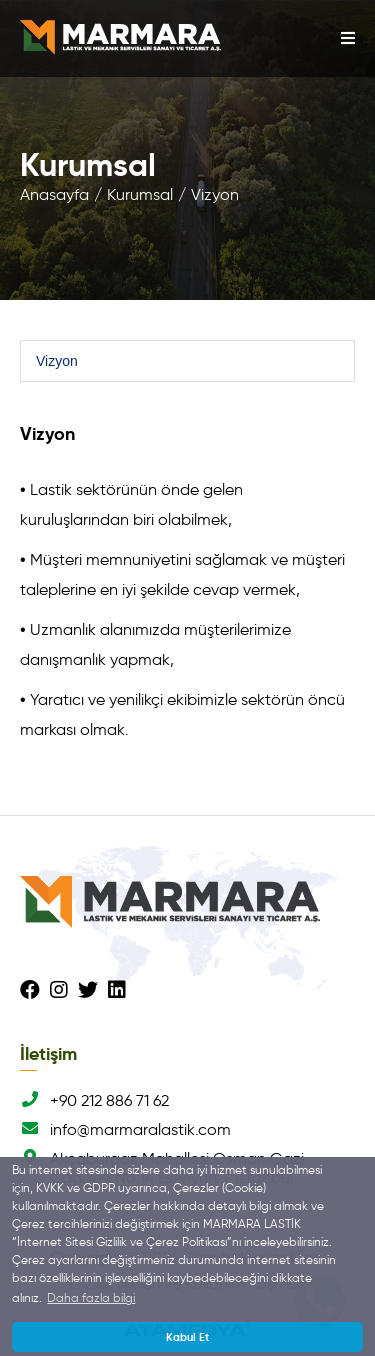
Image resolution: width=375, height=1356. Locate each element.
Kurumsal (140, 194)
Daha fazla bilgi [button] (91, 1297)
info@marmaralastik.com (125, 1129)
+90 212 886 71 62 (94, 1100)
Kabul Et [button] (187, 1337)
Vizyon (215, 194)
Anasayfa (54, 194)
